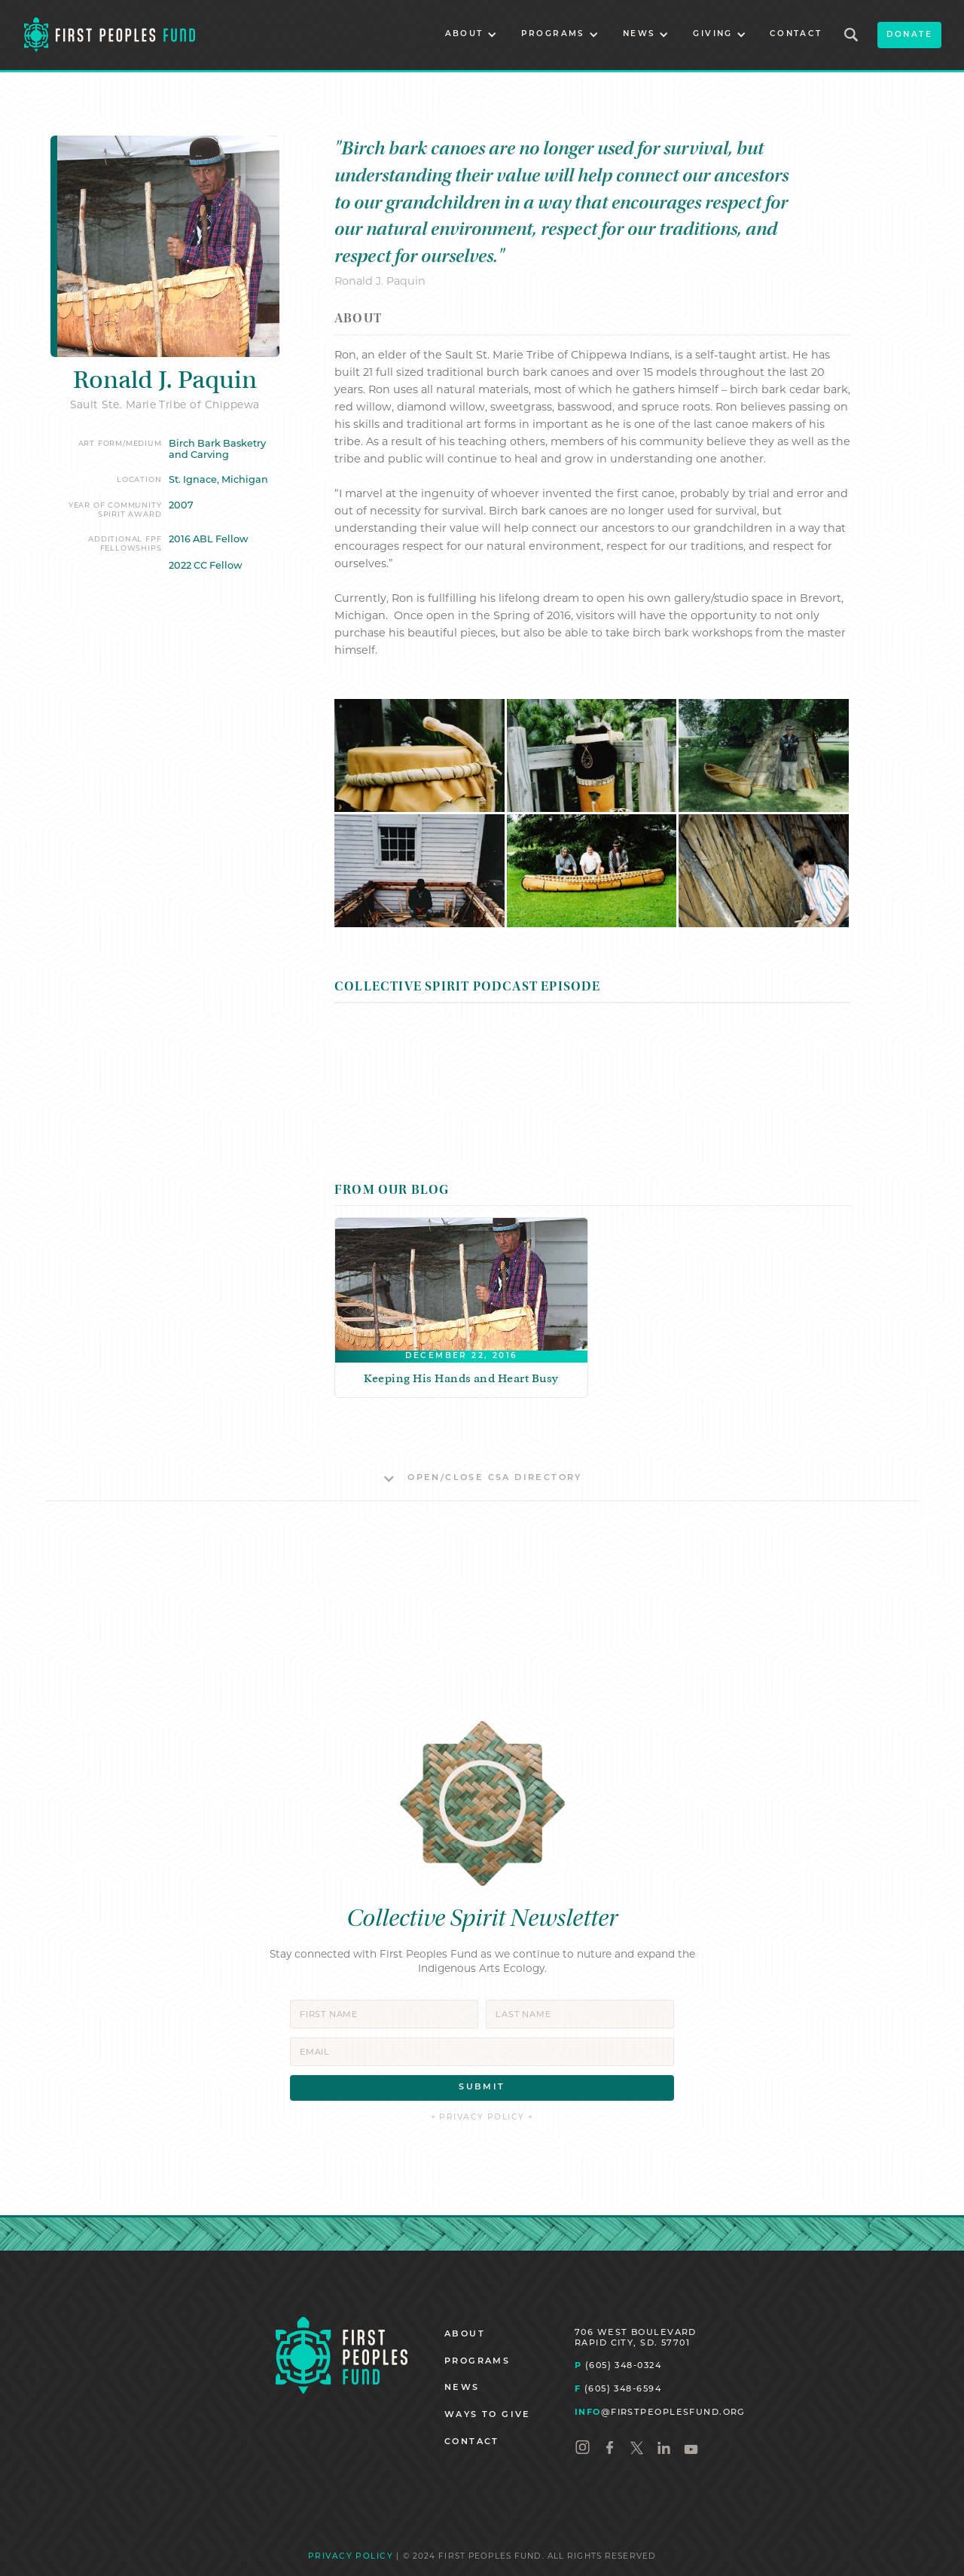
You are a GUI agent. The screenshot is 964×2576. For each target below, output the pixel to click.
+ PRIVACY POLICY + (482, 2118)
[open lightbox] (419, 755)
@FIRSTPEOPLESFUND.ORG (660, 2412)
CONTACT (796, 34)
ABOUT (464, 2334)
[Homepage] (341, 2355)
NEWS (462, 2388)
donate (909, 35)
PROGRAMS (477, 2362)
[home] (110, 35)
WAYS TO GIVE (487, 2415)
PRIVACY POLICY (350, 2557)
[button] (471, 35)
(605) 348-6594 (618, 2388)
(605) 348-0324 (618, 2365)
